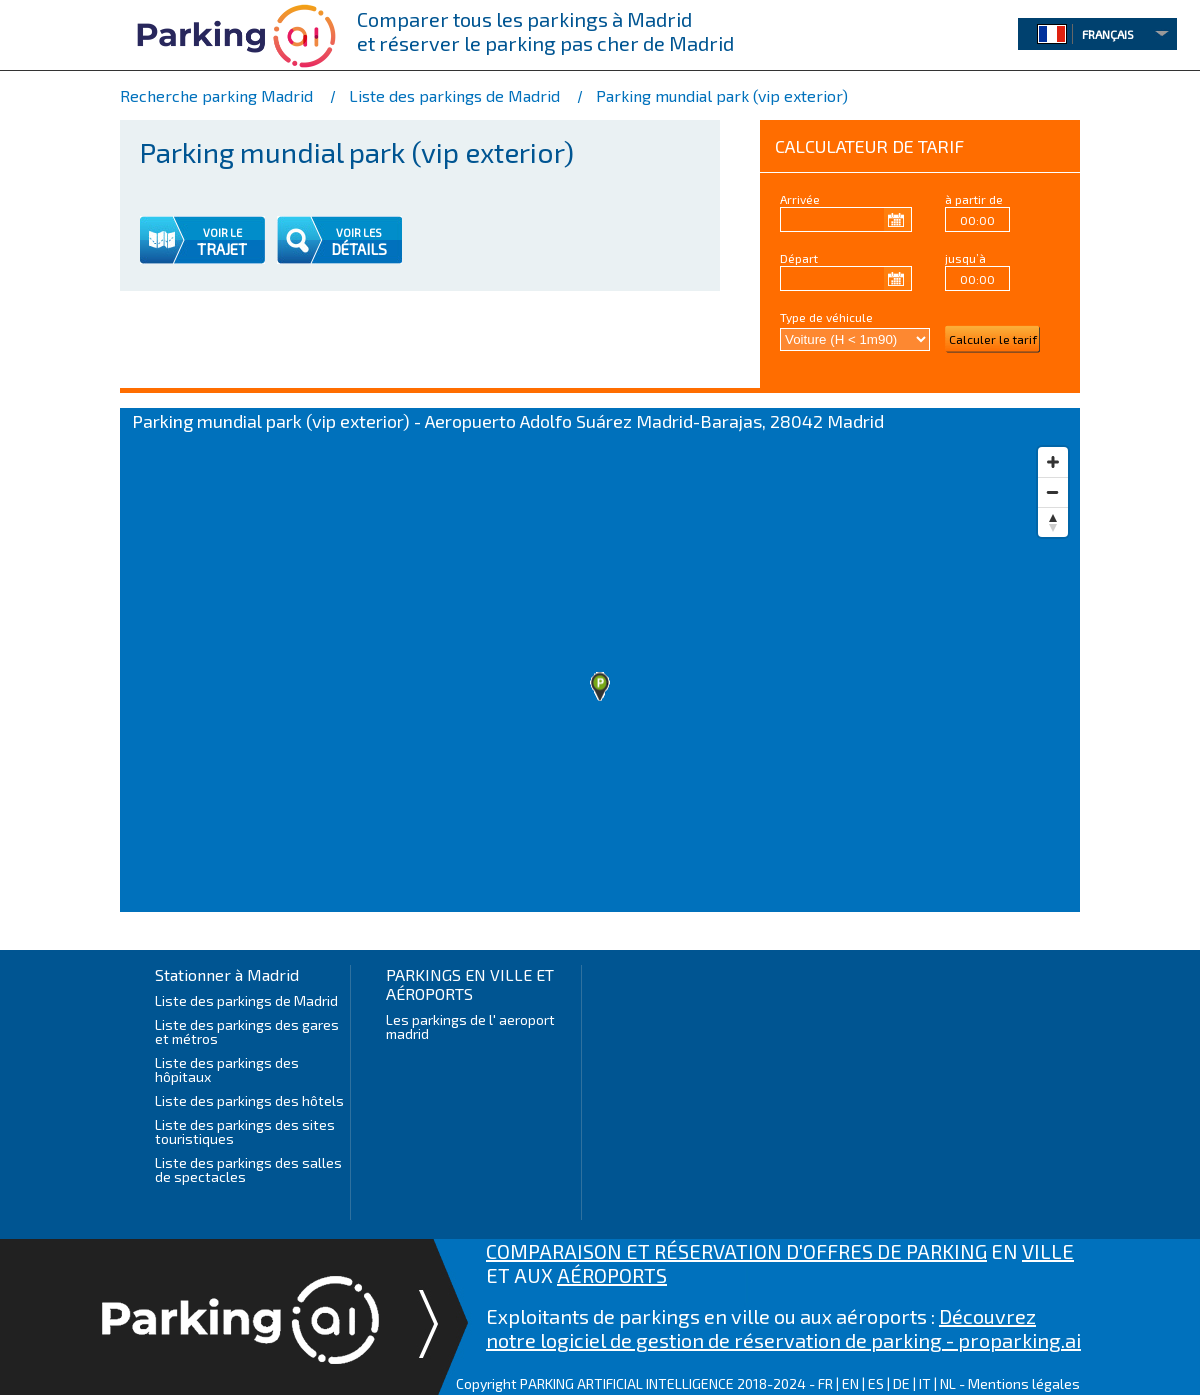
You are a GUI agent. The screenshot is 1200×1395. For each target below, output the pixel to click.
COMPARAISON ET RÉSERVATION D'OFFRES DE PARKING (736, 1251)
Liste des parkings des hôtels (249, 1100)
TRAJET (222, 249)
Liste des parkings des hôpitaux (227, 1069)
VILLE (1048, 1251)
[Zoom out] (1053, 492)
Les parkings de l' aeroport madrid (470, 1026)
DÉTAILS (359, 249)
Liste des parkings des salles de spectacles (248, 1169)
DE (901, 1383)
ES (876, 1383)
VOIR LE (222, 232)
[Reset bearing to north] (1053, 522)
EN (850, 1383)
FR (825, 1383)
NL (948, 1383)
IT (925, 1383)
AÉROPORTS (612, 1275)
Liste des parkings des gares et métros (247, 1031)
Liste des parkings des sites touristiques (245, 1131)
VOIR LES (359, 232)
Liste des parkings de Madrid (248, 1000)
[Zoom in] (1053, 462)
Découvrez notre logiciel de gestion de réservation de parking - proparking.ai (783, 1328)
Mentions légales (1024, 1383)
